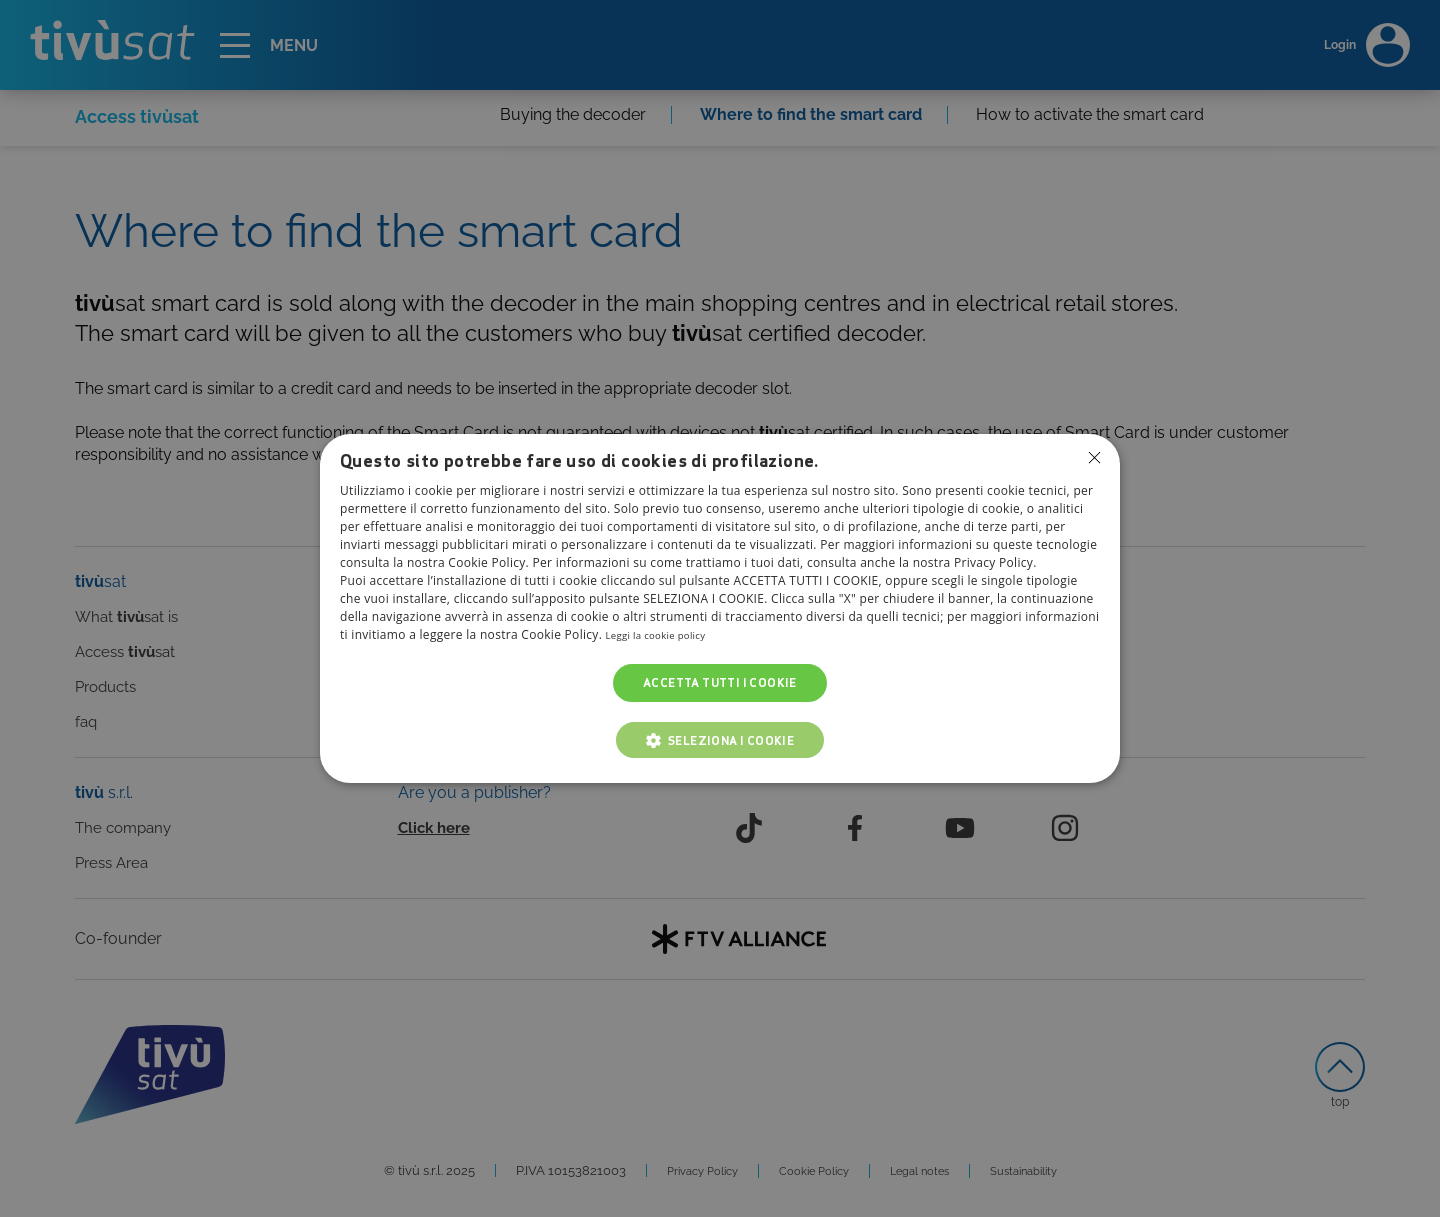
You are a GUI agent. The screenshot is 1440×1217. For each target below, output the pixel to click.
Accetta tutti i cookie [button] (720, 682)
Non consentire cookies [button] (1093, 459)
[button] (720, 740)
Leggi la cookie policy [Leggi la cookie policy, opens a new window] (667, 634)
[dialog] (720, 609)
